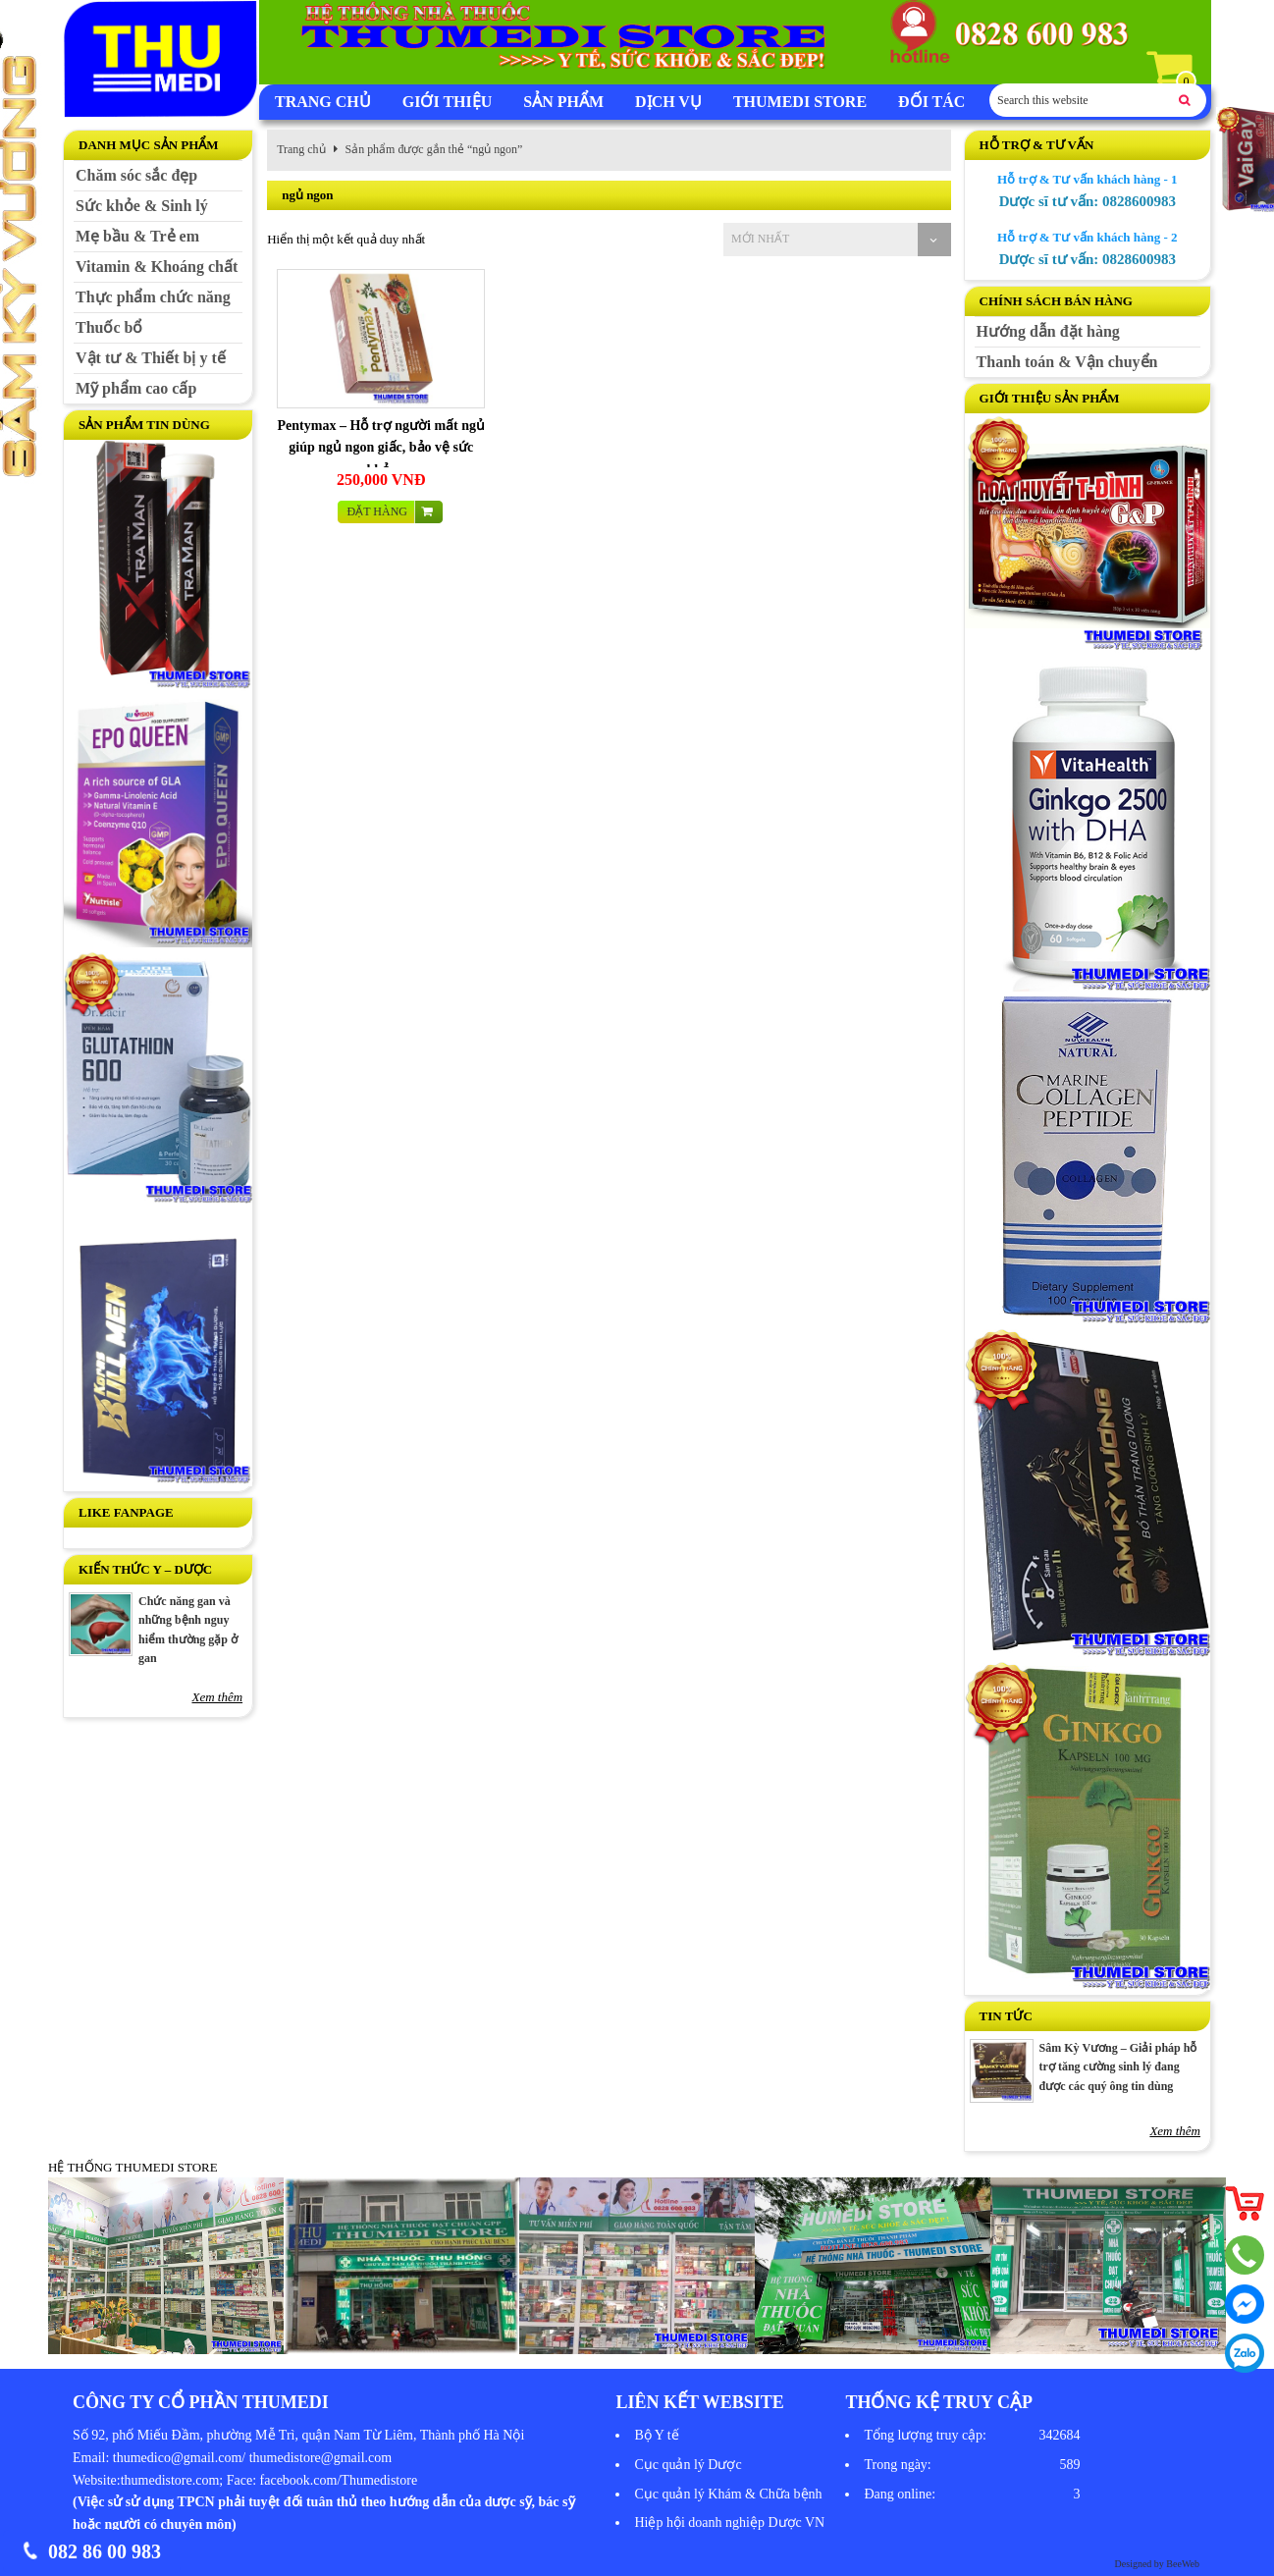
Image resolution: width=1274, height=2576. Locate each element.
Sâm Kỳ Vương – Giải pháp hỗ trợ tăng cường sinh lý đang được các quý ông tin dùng (1118, 2067)
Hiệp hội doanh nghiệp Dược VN (729, 2522)
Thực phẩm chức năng (153, 297)
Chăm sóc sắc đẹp (136, 175)
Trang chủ (301, 149)
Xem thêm (216, 1697)
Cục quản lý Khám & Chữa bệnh (728, 2494)
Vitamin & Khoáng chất (157, 266)
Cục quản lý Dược (687, 2464)
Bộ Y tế (656, 2435)
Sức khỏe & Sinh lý (142, 205)
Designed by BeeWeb (1157, 2563)
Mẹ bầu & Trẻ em (137, 236)
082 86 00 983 (92, 2551)
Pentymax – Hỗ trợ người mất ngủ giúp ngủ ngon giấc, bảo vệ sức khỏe (381, 448)
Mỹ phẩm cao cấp (136, 388)
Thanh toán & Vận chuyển (1067, 361)
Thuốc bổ (109, 327)
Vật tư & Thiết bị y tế (151, 357)
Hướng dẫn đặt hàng (1048, 331)
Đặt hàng (386, 512)
